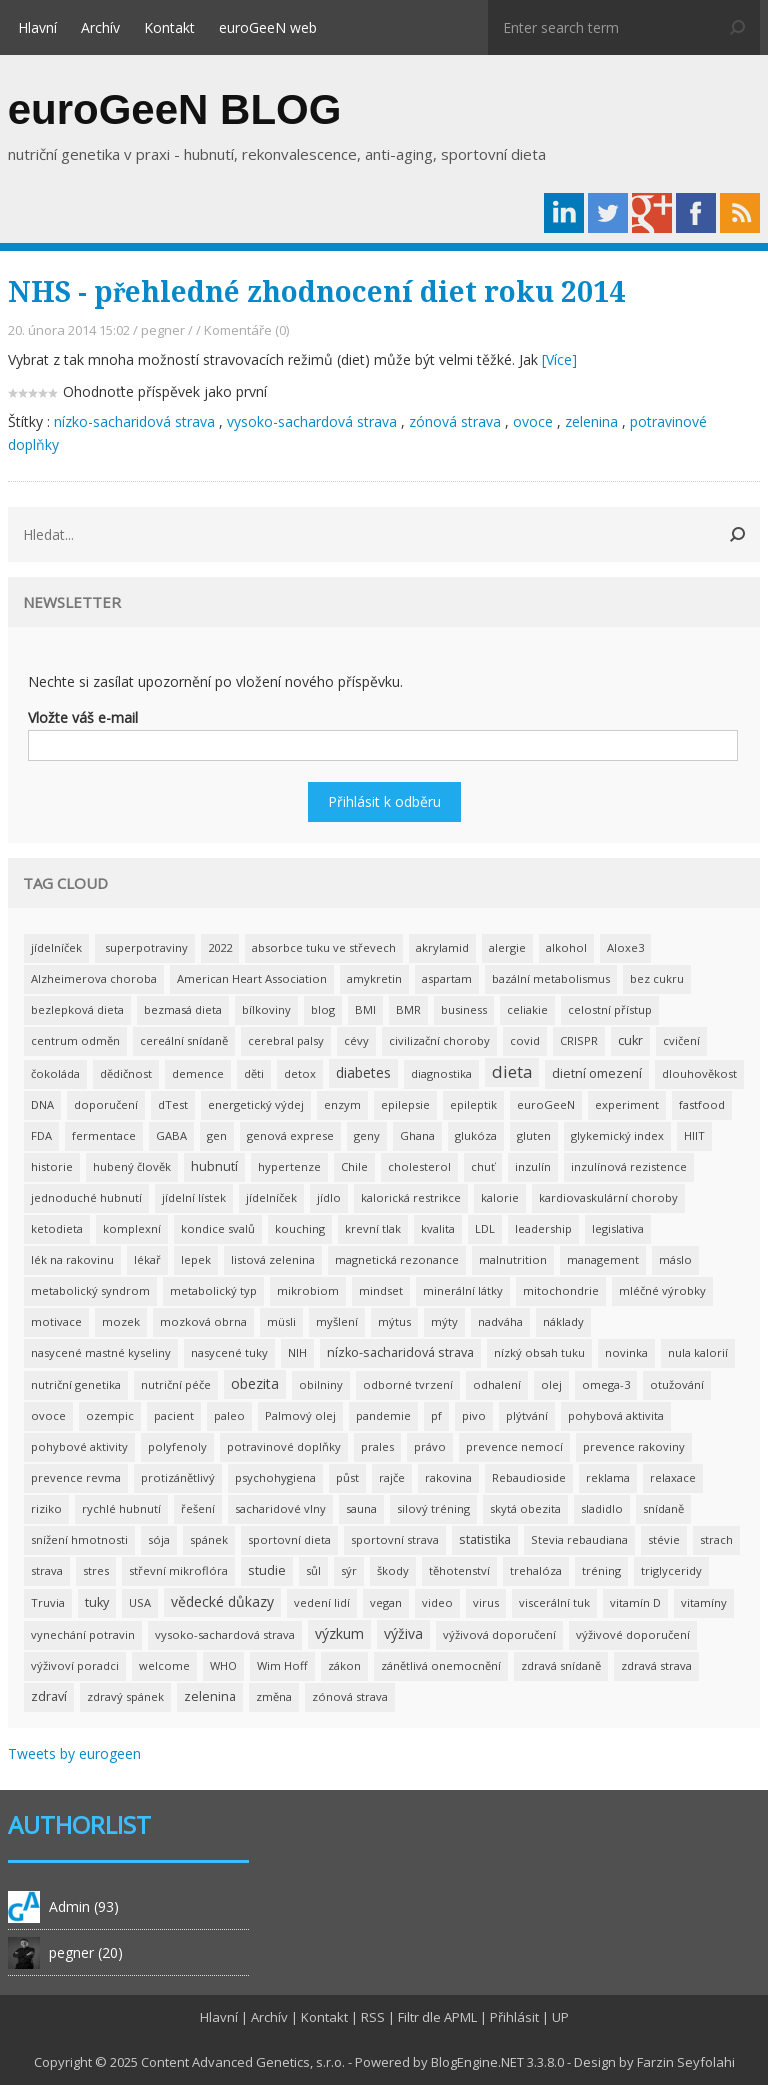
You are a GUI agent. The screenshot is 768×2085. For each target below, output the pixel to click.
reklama (608, 1477)
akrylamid (442, 947)
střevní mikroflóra (178, 1570)
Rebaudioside (529, 1477)
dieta (512, 1071)
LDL (485, 1228)
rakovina (448, 1477)
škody (393, 1570)
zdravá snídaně (561, 1665)
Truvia (48, 1602)
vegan (386, 1602)
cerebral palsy (286, 1040)
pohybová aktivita (616, 1415)
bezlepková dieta (77, 1009)
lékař (147, 1259)
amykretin (374, 978)
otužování (677, 1384)
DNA (42, 1104)
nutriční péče (176, 1384)
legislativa (618, 1228)
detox (300, 1073)
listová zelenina (273, 1259)
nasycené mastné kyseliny (101, 1352)
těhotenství (459, 1570)
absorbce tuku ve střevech (324, 947)
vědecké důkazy (222, 1601)
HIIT (694, 1135)
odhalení (497, 1384)
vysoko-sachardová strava (312, 421)
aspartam (447, 978)
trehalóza (536, 1570)
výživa (403, 1633)
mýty (444, 1321)
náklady (563, 1321)
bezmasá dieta (183, 1009)
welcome (164, 1665)
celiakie (527, 1009)
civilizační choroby (439, 1040)
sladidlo (602, 1508)
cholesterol (419, 1166)
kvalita (438, 1228)
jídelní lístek (194, 1197)
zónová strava (457, 421)
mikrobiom (308, 1290)
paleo (229, 1415)
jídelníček (56, 947)
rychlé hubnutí (121, 1508)
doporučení (106, 1104)
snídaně (663, 1508)
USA (140, 1602)
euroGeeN (546, 1104)
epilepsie (405, 1104)
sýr (349, 1570)
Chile (354, 1166)
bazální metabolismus (551, 978)
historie (52, 1166)
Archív (100, 27)
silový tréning (433, 1508)
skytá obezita (525, 1508)
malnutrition (513, 1259)
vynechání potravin (83, 1634)
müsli (281, 1321)
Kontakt (169, 27)
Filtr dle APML (437, 2017)
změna (274, 1696)
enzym (342, 1104)
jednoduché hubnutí (86, 1197)
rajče (392, 1477)
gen (217, 1135)
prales (377, 1446)
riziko (46, 1508)
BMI (365, 1009)
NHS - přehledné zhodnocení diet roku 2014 (317, 292)
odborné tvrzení (408, 1384)
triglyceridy (671, 1570)
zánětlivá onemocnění (441, 1665)
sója (159, 1539)
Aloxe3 (625, 947)
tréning (601, 1570)
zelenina (591, 421)
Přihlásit (514, 2017)
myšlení (337, 1321)
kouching (300, 1228)
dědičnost (126, 1073)
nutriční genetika (76, 1384)
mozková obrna (203, 1321)
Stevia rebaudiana (579, 1539)
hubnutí (214, 1166)
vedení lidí (322, 1602)
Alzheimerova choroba (94, 978)
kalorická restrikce (411, 1197)
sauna (361, 1508)
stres (96, 1570)
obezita (255, 1383)
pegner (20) (86, 1952)
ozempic (110, 1415)
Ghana (417, 1135)
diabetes (363, 1072)
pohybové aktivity (79, 1446)
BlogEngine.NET (477, 2062)
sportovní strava (395, 1539)
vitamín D (635, 1602)
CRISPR (579, 1040)
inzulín (533, 1166)
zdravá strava (656, 1665)
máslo (675, 1259)
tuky (97, 1602)
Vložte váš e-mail (83, 717)
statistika (485, 1539)
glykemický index (617, 1135)
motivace (56, 1321)
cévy (356, 1040)
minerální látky (463, 1290)
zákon (344, 1665)
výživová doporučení (499, 1634)
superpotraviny (145, 947)
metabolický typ (213, 1290)
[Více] (559, 359)
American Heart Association (252, 978)
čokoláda (55, 1073)
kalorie (500, 1197)
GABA (171, 1135)
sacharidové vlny (280, 1508)
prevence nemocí (514, 1446)
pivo (474, 1415)
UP (560, 2017)
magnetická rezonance (397, 1259)
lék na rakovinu (72, 1259)
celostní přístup (610, 1009)
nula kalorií (698, 1352)
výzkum (339, 1633)
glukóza (476, 1135)
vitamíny (704, 1602)
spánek (209, 1539)
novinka (626, 1352)
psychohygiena (275, 1477)
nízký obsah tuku (539, 1352)
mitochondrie (561, 1290)
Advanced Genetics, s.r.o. (268, 2062)
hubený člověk (132, 1166)
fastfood (702, 1104)
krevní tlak (373, 1228)
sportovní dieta (289, 1539)
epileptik (473, 1104)
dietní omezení (597, 1073)
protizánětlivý (178, 1477)
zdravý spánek (125, 1696)
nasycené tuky (229, 1352)
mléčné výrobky (662, 1290)
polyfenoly (177, 1446)
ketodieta (57, 1228)
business (464, 1009)
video (437, 1602)
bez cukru (657, 978)
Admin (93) (84, 1906)
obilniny (321, 1384)
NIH (297, 1352)
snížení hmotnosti (79, 1539)
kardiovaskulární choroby (608, 1197)
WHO (223, 1665)
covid (525, 1040)
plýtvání (527, 1415)
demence (198, 1073)
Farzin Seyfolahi (686, 2062)
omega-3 (606, 1384)
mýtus (394, 1321)
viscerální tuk (554, 1602)
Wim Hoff (282, 1665)
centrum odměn (75, 1040)
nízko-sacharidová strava (136, 421)
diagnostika (441, 1073)
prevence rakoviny (634, 1446)
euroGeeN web (268, 27)
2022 (220, 947)
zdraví (49, 1696)
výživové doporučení (633, 1634)
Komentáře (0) (246, 330)
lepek (196, 1259)
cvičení (681, 1040)
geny (367, 1135)
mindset (381, 1290)
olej (551, 1384)
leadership (543, 1228)
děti (254, 1073)
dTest (173, 1104)
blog (323, 1009)
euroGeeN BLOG (175, 109)
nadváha (500, 1321)
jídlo (329, 1197)
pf (436, 1415)
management (603, 1259)
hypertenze (289, 1166)
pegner (163, 330)
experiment (627, 1104)
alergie (507, 947)
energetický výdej (256, 1104)
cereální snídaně (184, 1040)
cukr (630, 1040)
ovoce (533, 421)
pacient (174, 1415)
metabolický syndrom (90, 1290)
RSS (373, 2017)
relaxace (673, 1477)
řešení (198, 1508)
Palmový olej (300, 1415)
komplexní (132, 1228)
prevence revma (76, 1477)
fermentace (104, 1135)
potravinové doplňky (284, 1446)
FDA (41, 1135)
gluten (534, 1135)
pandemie (383, 1415)
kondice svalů (218, 1228)
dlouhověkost (699, 1073)
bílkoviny (266, 1009)
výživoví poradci (75, 1665)
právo (430, 1446)
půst (347, 1477)
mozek (121, 1321)
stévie (664, 1539)
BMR (408, 1009)
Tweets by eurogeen (74, 1753)
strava (47, 1570)
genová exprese (290, 1135)
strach (716, 1539)
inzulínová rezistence (629, 1166)
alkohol (566, 947)
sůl (313, 1570)
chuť (483, 1166)
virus (486, 1602)
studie (267, 1570)
